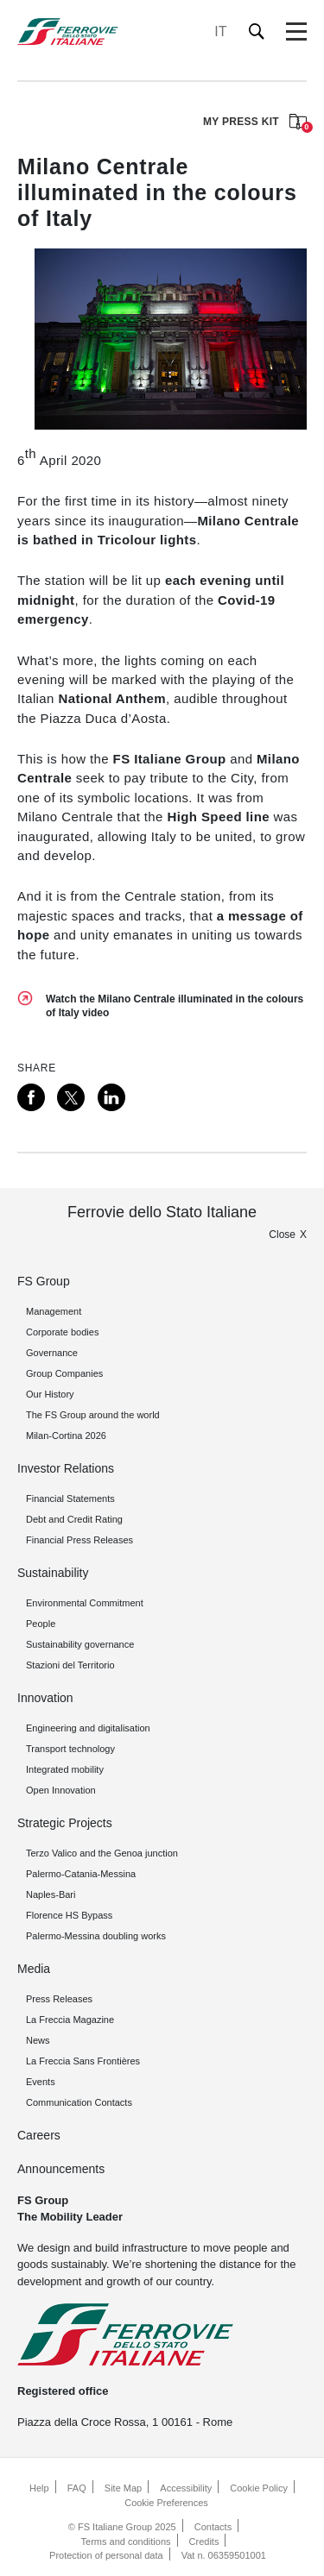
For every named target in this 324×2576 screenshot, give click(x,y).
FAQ (76, 2488)
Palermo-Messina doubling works (96, 1936)
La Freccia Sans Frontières (83, 2061)
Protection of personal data (105, 2555)
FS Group (43, 1281)
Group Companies (64, 1373)
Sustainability (53, 1573)
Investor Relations (65, 1468)
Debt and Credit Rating (74, 1519)
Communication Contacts (79, 2102)
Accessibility (186, 2488)
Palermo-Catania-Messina (81, 1874)
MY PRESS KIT (255, 123)
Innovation (45, 1698)
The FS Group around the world (93, 1415)
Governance (52, 1353)
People (40, 1623)
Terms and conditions (126, 2541)
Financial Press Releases (79, 1540)
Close (282, 1234)
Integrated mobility (65, 1769)
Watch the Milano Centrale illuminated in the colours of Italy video (174, 1006)
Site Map (123, 2488)
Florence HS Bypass (69, 1915)
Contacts (213, 2527)
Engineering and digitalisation (88, 1728)
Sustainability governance (80, 1644)
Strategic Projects (64, 1823)
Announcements (61, 2169)
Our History (50, 1394)
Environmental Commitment (84, 1603)
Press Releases (59, 1999)
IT (220, 31)
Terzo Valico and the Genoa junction (102, 1853)
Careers (38, 2135)
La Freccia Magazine (70, 2019)
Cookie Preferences (166, 2502)
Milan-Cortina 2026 (66, 1435)
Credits (204, 2541)
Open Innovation (61, 1790)
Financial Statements (70, 1498)
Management (53, 1311)
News (38, 2040)
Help (39, 2488)
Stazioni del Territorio (70, 1665)
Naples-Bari (50, 1894)
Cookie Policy (259, 2488)
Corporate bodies (62, 1332)
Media (33, 1969)
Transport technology (70, 1749)
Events (40, 2082)
